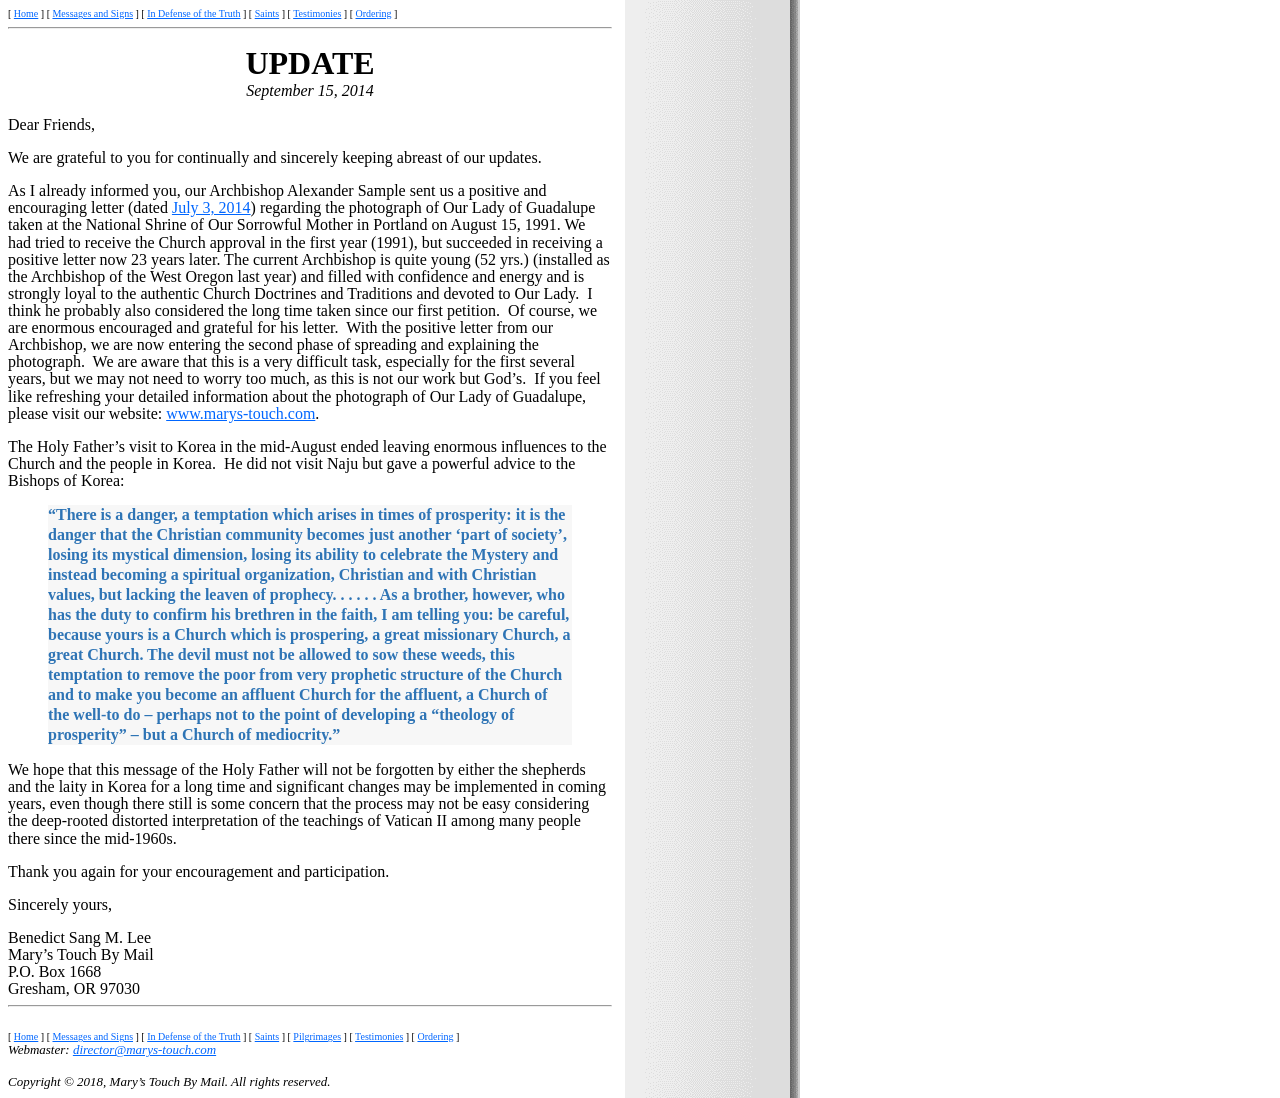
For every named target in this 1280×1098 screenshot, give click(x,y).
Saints (267, 13)
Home (26, 13)
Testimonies (317, 13)
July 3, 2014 (211, 207)
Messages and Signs (92, 13)
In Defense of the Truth (193, 13)
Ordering (374, 13)
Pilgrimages (317, 1036)
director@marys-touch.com (144, 1049)
